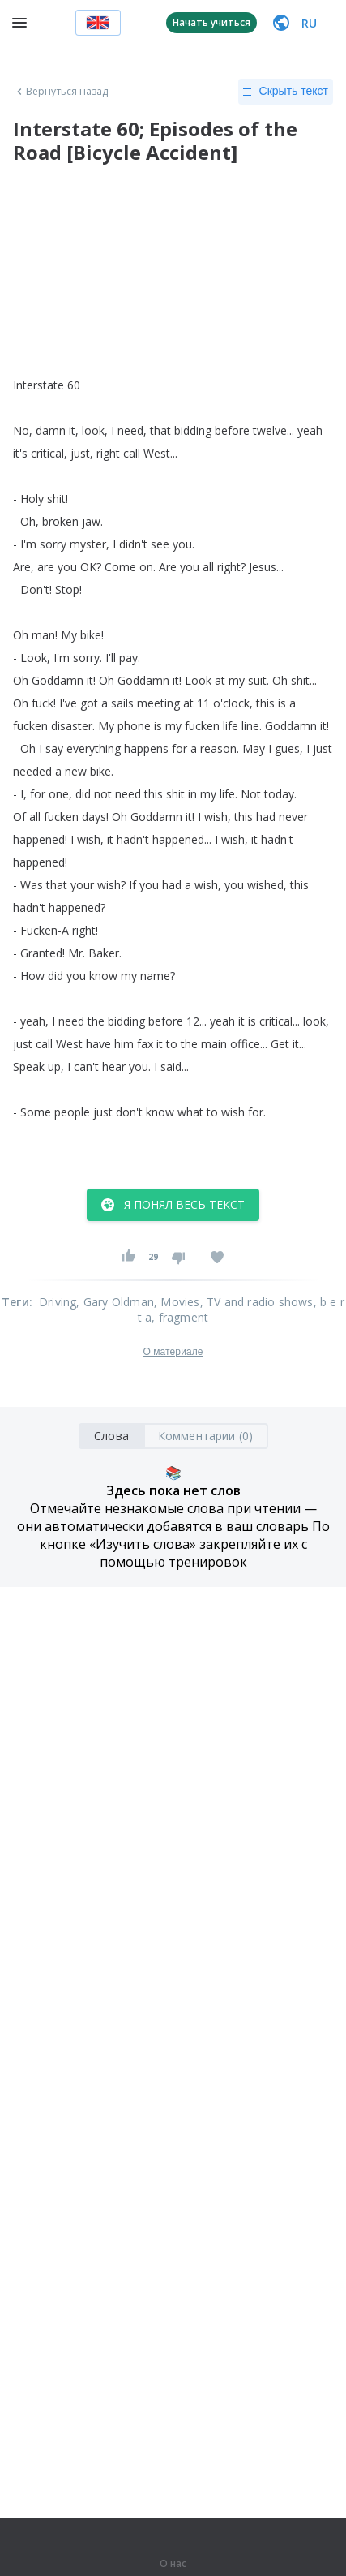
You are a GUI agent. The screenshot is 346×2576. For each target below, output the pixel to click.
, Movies (177, 1302)
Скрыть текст (285, 91)
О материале (173, 1351)
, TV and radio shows (257, 1302)
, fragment (180, 1317)
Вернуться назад (61, 92)
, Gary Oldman (115, 1302)
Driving (57, 1302)
